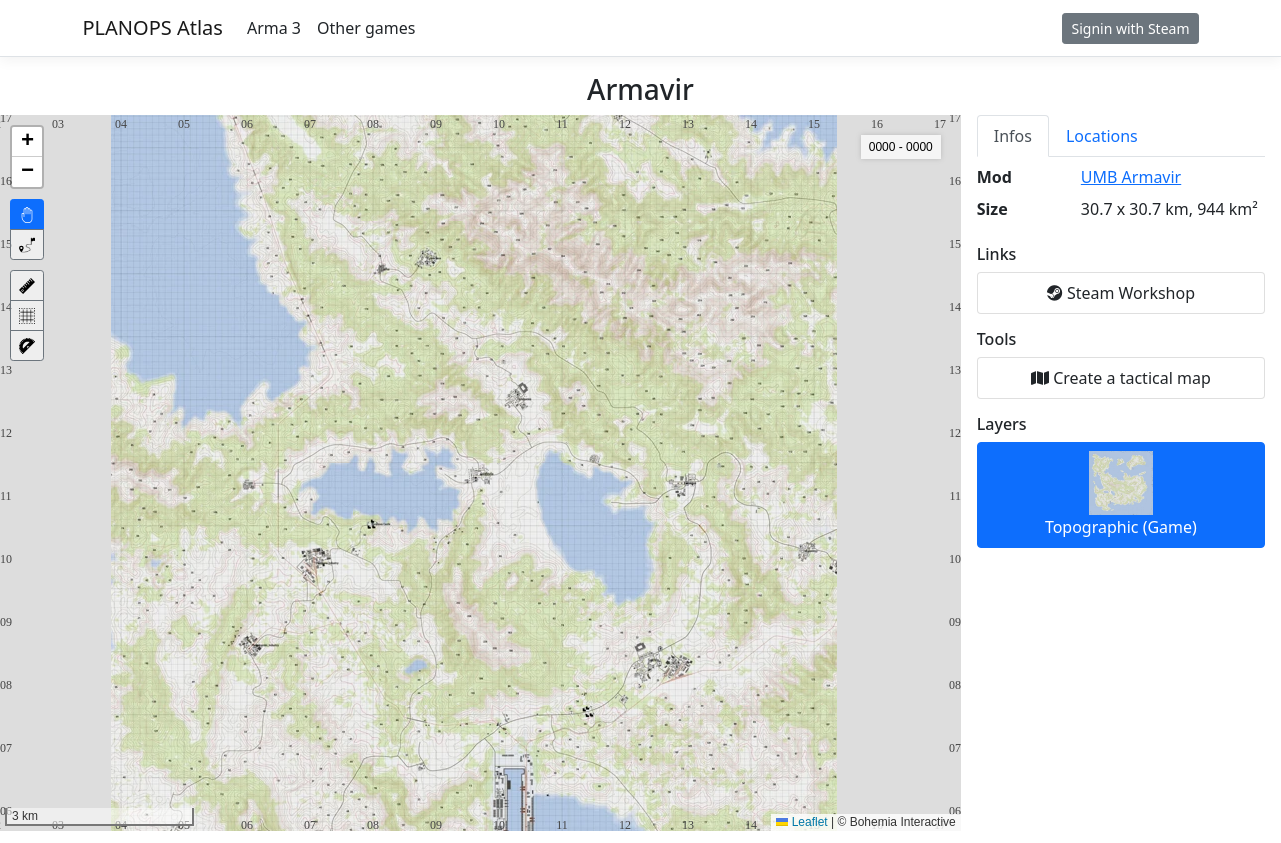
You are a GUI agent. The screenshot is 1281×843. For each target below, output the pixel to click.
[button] (27, 142)
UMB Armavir (1131, 177)
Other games (366, 28)
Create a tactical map (1121, 378)
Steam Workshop (1121, 293)
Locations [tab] (1102, 136)
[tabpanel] (1121, 357)
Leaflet (801, 822)
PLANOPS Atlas (153, 27)
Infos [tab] (1013, 136)
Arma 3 (274, 28)
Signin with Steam (1130, 28)
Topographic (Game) (1121, 494)
